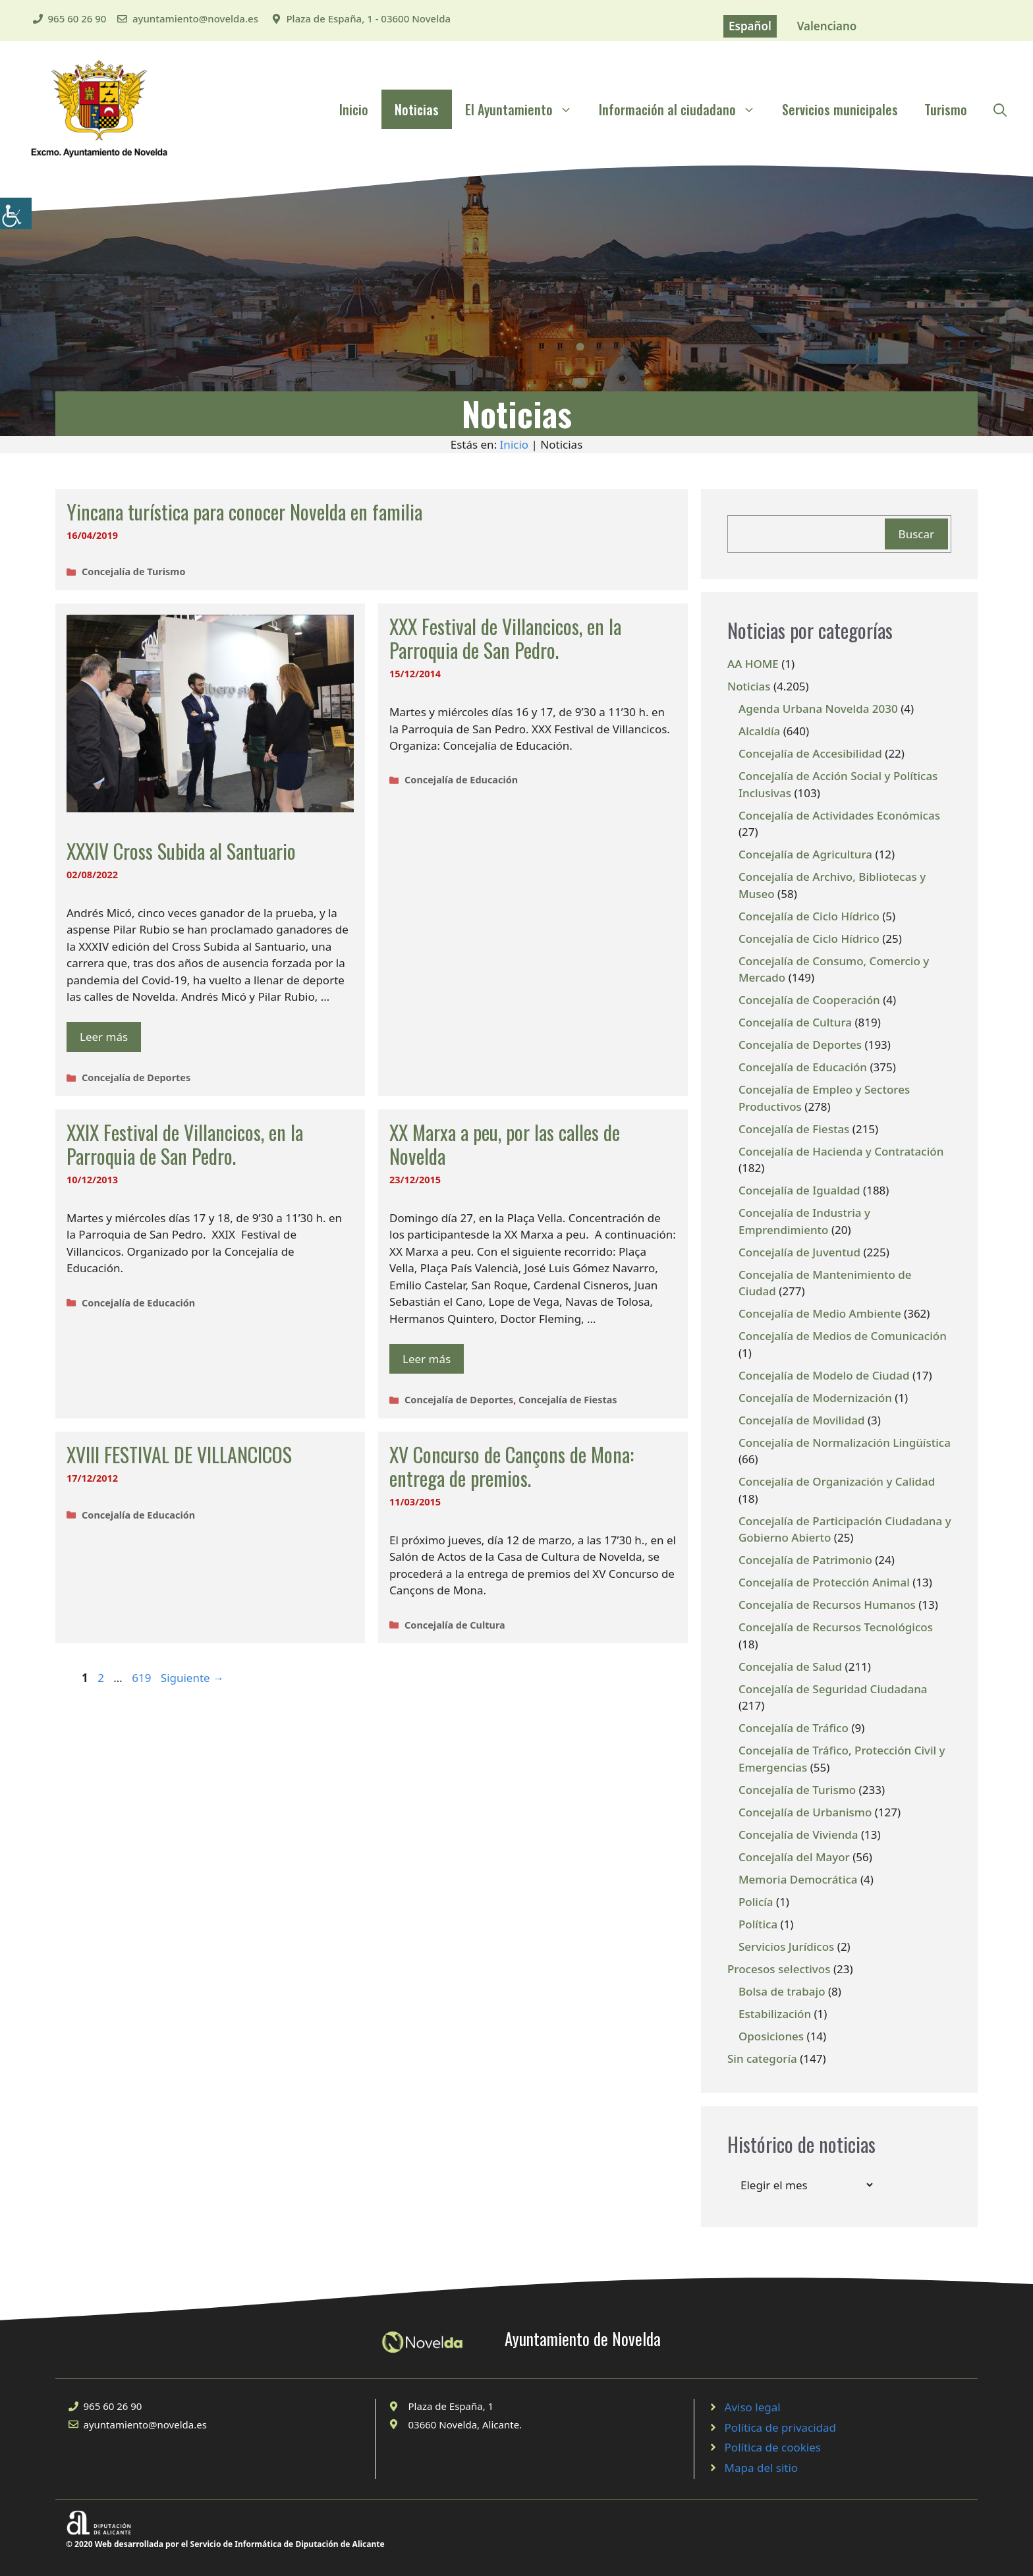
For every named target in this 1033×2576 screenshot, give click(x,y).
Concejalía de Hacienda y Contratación (841, 1151)
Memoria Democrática (798, 1879)
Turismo (945, 109)
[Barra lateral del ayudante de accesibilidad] (16, 213)
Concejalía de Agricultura (805, 854)
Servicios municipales (840, 109)
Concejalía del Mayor (794, 1856)
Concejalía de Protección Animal (824, 1582)
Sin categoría (762, 2058)
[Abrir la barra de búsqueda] (1000, 109)
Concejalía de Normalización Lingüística (845, 1442)
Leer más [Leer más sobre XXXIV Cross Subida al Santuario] (104, 1036)
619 (142, 1677)
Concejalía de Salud (790, 1666)
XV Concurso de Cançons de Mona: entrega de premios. (511, 1466)
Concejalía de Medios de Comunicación (843, 1335)
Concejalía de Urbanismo (805, 1812)
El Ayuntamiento (525, 109)
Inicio (353, 109)
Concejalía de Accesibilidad (810, 753)
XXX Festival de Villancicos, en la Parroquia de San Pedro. (505, 638)
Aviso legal (753, 2407)
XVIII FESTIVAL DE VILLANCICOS (179, 1454)
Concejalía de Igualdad (799, 1190)
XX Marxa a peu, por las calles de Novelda (504, 1144)
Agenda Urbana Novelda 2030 (818, 708)
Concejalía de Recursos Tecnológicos (836, 1627)
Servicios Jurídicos (786, 1946)
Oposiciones (771, 2036)
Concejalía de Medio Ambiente (820, 1313)
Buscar (916, 534)
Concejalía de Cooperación (809, 999)
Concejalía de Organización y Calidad (837, 1481)
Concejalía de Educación (461, 779)
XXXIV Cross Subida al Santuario (181, 851)
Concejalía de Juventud (799, 1252)
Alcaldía (759, 731)
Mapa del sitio (761, 2467)
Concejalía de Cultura (455, 1625)
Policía (756, 1901)
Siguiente (192, 1677)
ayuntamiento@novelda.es (195, 18)
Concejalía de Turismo (133, 571)
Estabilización (775, 2013)
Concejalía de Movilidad (802, 1420)
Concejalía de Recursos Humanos (827, 1604)
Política (758, 1924)
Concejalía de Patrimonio (805, 1559)
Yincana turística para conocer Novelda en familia (244, 511)
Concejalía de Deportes (136, 1077)
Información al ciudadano (684, 109)
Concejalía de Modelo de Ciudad (824, 1375)
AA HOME (753, 663)
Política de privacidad (780, 2427)
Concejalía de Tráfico (794, 1727)
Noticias (417, 109)
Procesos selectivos (778, 1968)
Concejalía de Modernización (815, 1397)
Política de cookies (773, 2447)
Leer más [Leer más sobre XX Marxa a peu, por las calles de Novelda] (427, 1358)
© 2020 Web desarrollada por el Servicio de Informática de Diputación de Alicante (225, 2544)
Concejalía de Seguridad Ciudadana (833, 1688)
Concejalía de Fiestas (567, 1399)
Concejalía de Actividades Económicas (839, 815)
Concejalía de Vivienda (798, 1834)
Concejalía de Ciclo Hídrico (809, 916)
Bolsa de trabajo (782, 1991)
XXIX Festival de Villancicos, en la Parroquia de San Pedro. (185, 1144)
